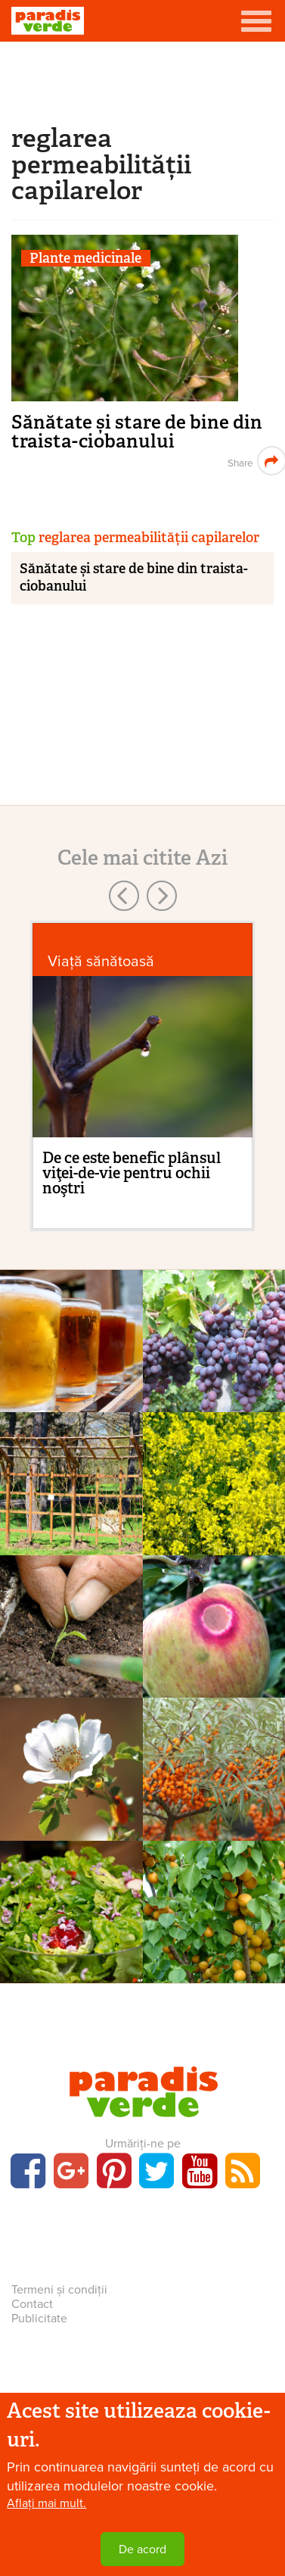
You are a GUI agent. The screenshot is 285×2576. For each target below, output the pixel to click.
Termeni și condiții (59, 2289)
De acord (142, 2549)
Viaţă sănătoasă (101, 961)
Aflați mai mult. (46, 2503)
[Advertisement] (143, 79)
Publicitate (39, 2318)
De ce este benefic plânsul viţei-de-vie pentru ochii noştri (131, 1173)
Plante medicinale (85, 258)
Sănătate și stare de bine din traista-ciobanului (136, 432)
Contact (32, 2304)
